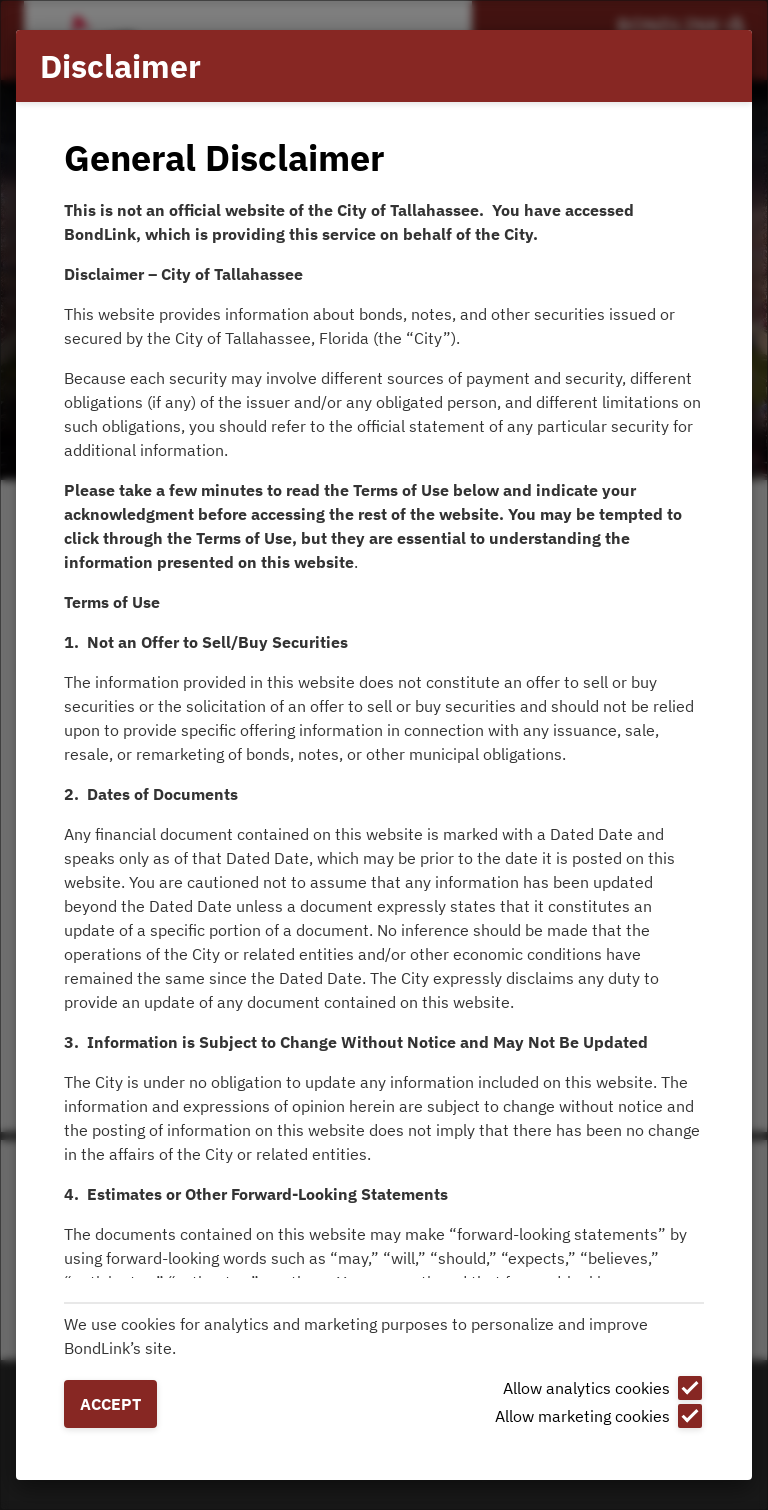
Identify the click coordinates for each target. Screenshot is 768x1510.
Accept (110, 1404)
